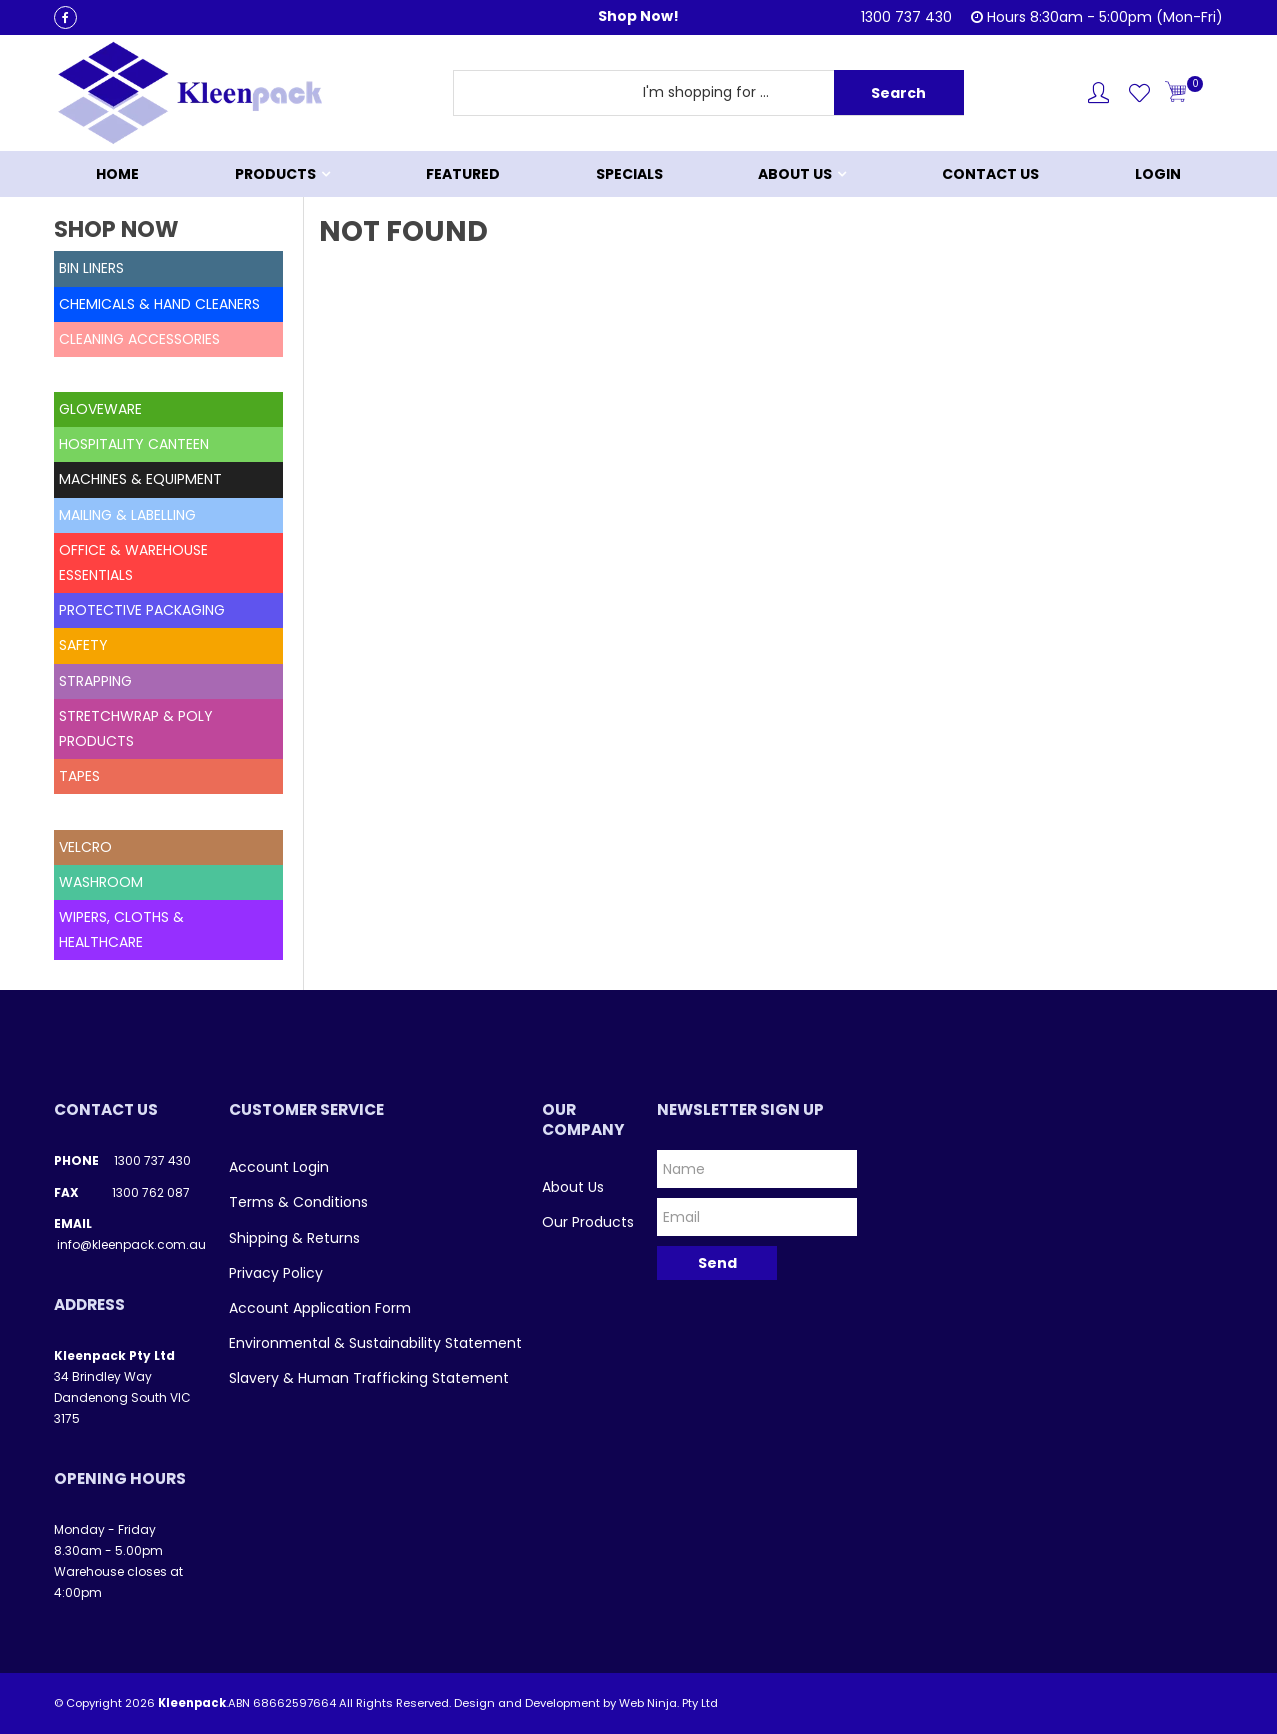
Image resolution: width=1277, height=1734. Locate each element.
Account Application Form (320, 1308)
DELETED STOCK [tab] (113, 374)
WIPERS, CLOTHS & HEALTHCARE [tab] (121, 929)
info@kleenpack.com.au (131, 1244)
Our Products (588, 1222)
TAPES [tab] (79, 776)
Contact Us (990, 174)
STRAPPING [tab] (95, 681)
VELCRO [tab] (85, 847)
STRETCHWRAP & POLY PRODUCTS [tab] (136, 728)
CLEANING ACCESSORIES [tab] (139, 339)
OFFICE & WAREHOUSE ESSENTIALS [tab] (133, 562)
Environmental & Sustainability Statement (375, 1343)
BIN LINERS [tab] (91, 268)
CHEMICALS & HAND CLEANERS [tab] (159, 304)
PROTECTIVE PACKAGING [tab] (142, 610)
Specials (629, 174)
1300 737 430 (152, 1160)
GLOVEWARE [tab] (100, 409)
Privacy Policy (276, 1273)
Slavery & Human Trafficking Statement (369, 1378)
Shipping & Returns (294, 1238)
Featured (463, 174)
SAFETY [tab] (83, 645)
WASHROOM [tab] (101, 882)
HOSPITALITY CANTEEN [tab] (134, 444)
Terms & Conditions (298, 1202)
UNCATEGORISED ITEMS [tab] (137, 811)
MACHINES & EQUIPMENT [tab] (140, 479)
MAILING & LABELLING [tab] (127, 515)
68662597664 (294, 1703)
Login (1158, 174)
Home (117, 174)
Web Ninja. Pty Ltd (668, 1703)
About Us (795, 174)
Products (275, 174)
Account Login (279, 1167)
